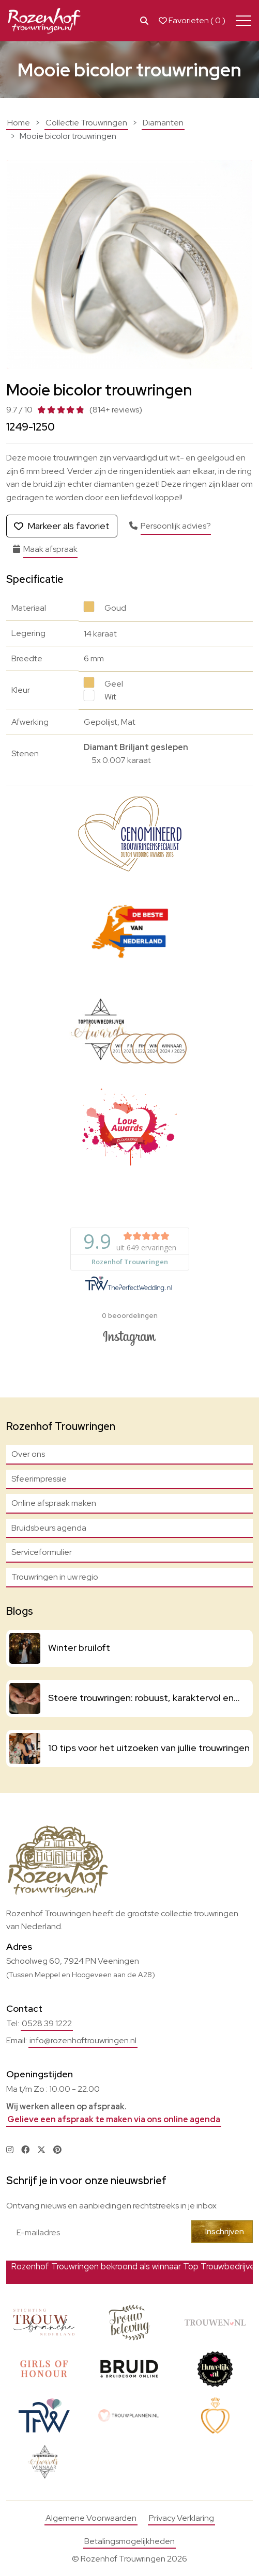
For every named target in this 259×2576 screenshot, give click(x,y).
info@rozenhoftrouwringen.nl (82, 2040)
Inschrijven (224, 2231)
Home (18, 122)
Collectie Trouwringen (86, 122)
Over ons (28, 1454)
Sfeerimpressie (39, 1478)
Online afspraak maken (53, 1503)
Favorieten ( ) (192, 20)
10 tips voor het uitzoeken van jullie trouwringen (149, 1748)
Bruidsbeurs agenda (48, 1527)
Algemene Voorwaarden (90, 2518)
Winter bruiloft (79, 1647)
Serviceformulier (41, 1552)
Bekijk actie (197, 2272)
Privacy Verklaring (181, 2518)
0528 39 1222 (47, 2023)
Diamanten (163, 122)
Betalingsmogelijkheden (129, 2541)
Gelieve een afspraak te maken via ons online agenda (113, 2119)
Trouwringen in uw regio (54, 1576)
